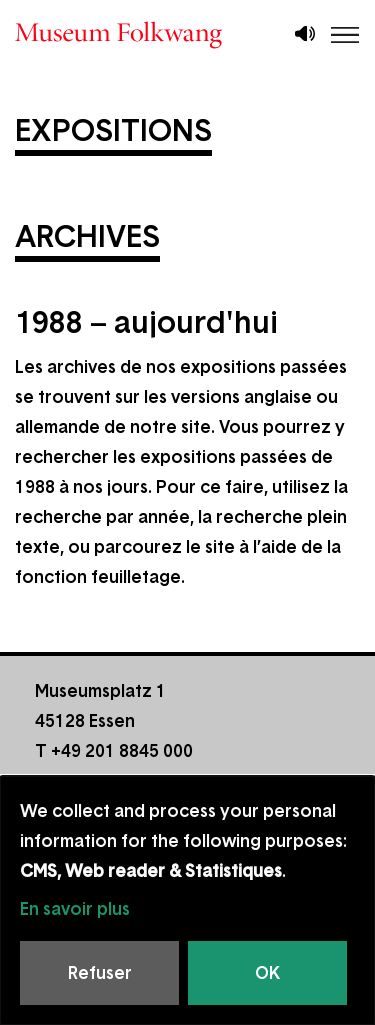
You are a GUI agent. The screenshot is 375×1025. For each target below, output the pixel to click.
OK (267, 973)
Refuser (100, 973)
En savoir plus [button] (75, 909)
